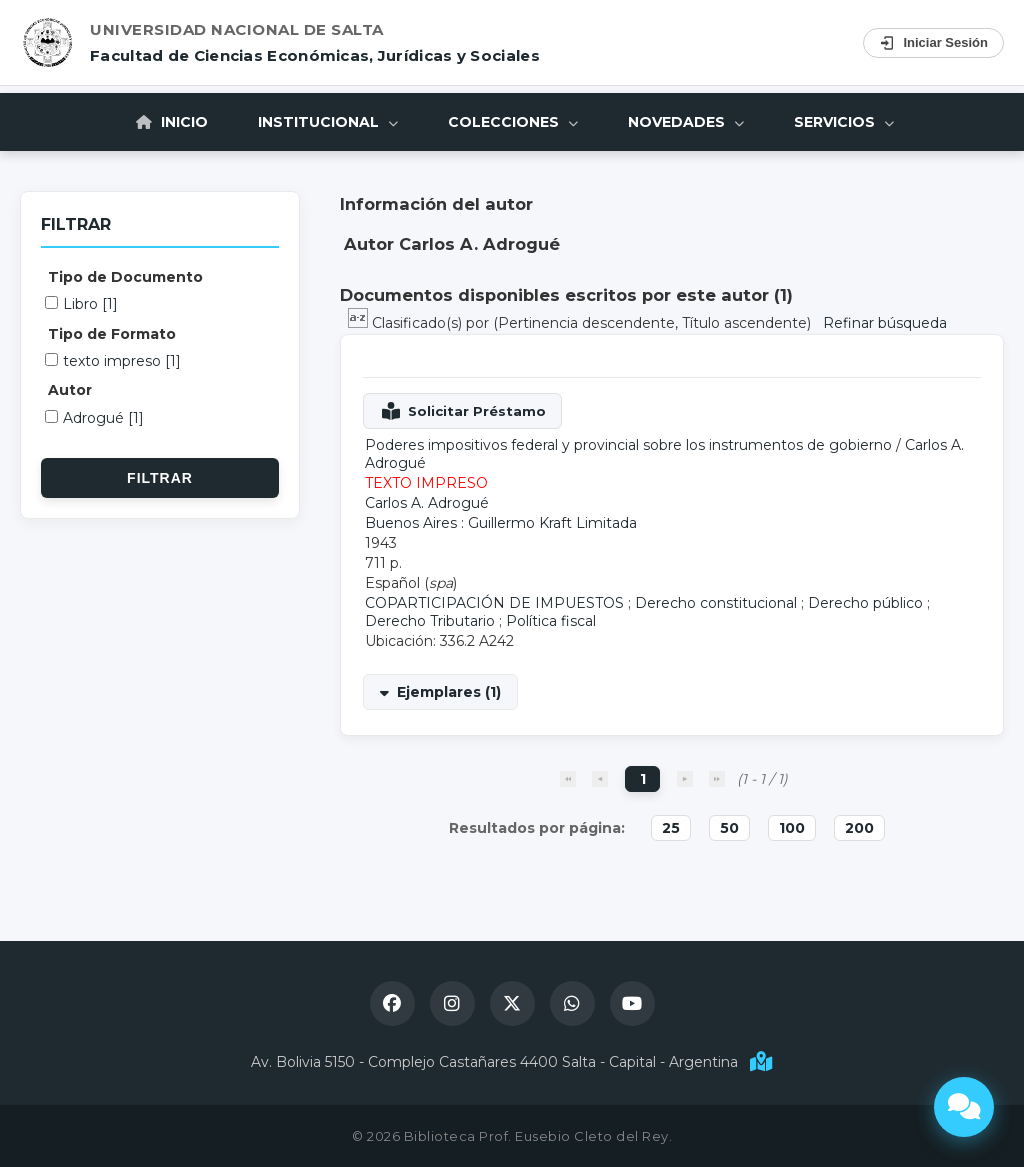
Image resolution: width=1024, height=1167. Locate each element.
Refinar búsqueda (885, 323)
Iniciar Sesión (933, 43)
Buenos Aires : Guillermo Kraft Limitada (501, 523)
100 (792, 828)
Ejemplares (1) (449, 692)
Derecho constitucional (716, 603)
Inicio (172, 122)
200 (859, 828)
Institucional (328, 122)
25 (671, 828)
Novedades (686, 122)
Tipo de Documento (125, 277)
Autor (70, 390)
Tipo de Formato (112, 334)
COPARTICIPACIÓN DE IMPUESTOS (494, 603)
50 (729, 828)
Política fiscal (551, 621)
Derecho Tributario (430, 621)
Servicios (844, 122)
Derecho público (865, 603)
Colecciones (513, 122)
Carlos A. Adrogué (427, 503)
